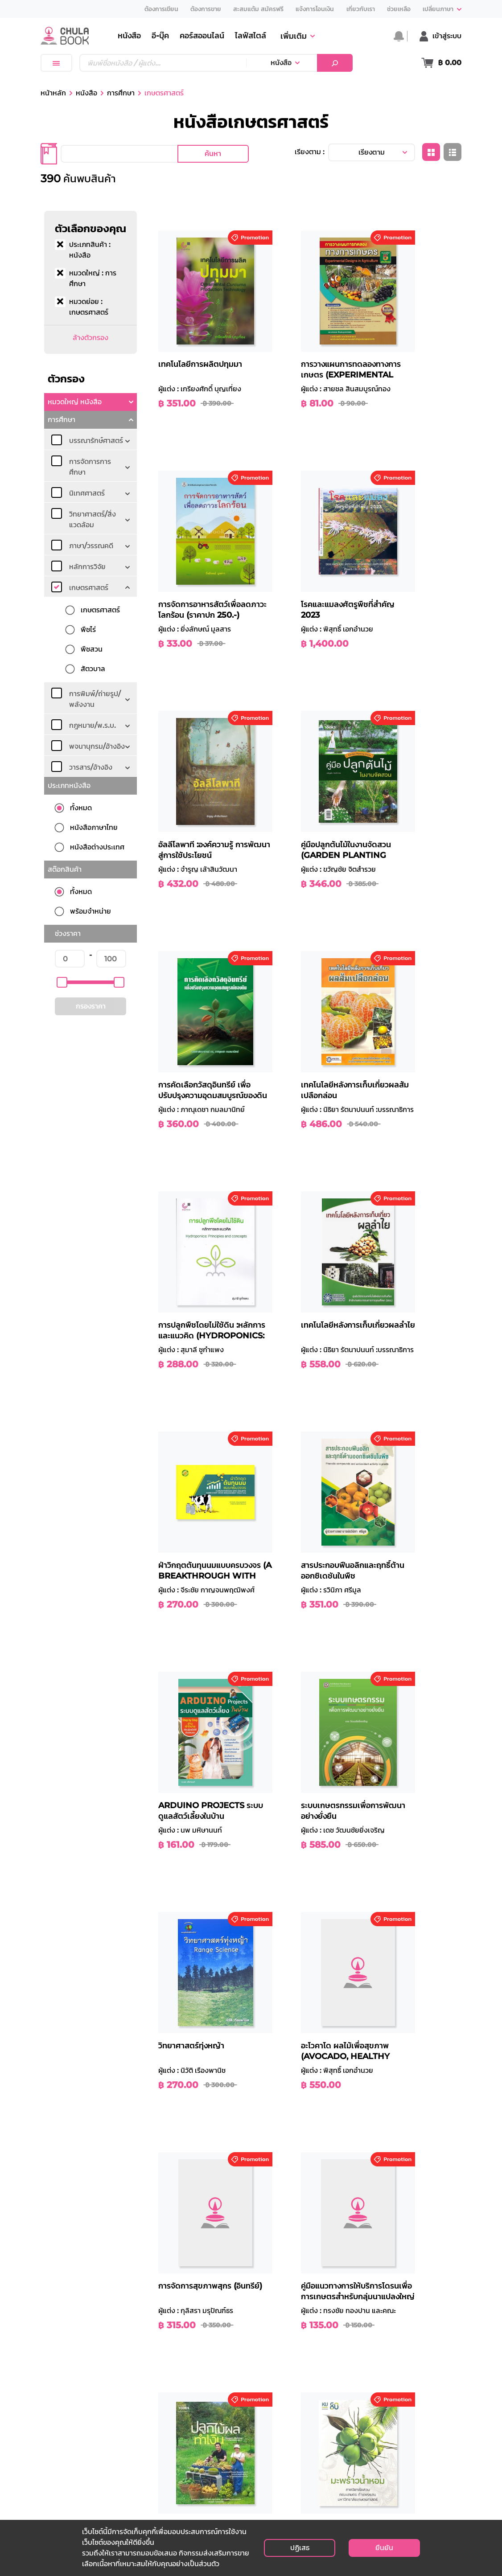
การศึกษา (121, 93)
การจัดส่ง (269, 2456)
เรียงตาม (371, 152)
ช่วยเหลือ (268, 2424)
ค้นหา (213, 153)
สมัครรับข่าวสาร (433, 2476)
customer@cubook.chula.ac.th (88, 2499)
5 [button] (323, 2148)
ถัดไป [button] (412, 2148)
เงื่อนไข (336, 2435)
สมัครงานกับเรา (349, 2467)
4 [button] (307, 2148)
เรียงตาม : (310, 152)
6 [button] (338, 2148)
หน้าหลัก (53, 93)
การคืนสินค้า (273, 2467)
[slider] (62, 982)
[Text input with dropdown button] (162, 63)
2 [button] (277, 2148)
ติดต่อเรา (339, 2456)
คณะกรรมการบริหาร (213, 2445)
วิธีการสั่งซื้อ (272, 2435)
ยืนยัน (384, 2547)
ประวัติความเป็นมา (209, 2435)
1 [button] (262, 2148)
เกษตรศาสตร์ (164, 93)
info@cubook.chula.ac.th (79, 2488)
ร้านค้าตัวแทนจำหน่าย (215, 2467)
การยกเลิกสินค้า (278, 2477)
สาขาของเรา (201, 2456)
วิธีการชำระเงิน (275, 2445)
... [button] (354, 2148)
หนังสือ (281, 62)
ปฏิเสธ (299, 2547)
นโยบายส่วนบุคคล (352, 2424)
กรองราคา (91, 1006)
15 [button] (371, 2148)
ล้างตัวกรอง (90, 337)
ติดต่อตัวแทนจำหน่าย (357, 2477)
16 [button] (389, 2148)
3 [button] (292, 2148)
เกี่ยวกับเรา (199, 2424)
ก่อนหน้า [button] (237, 2148)
